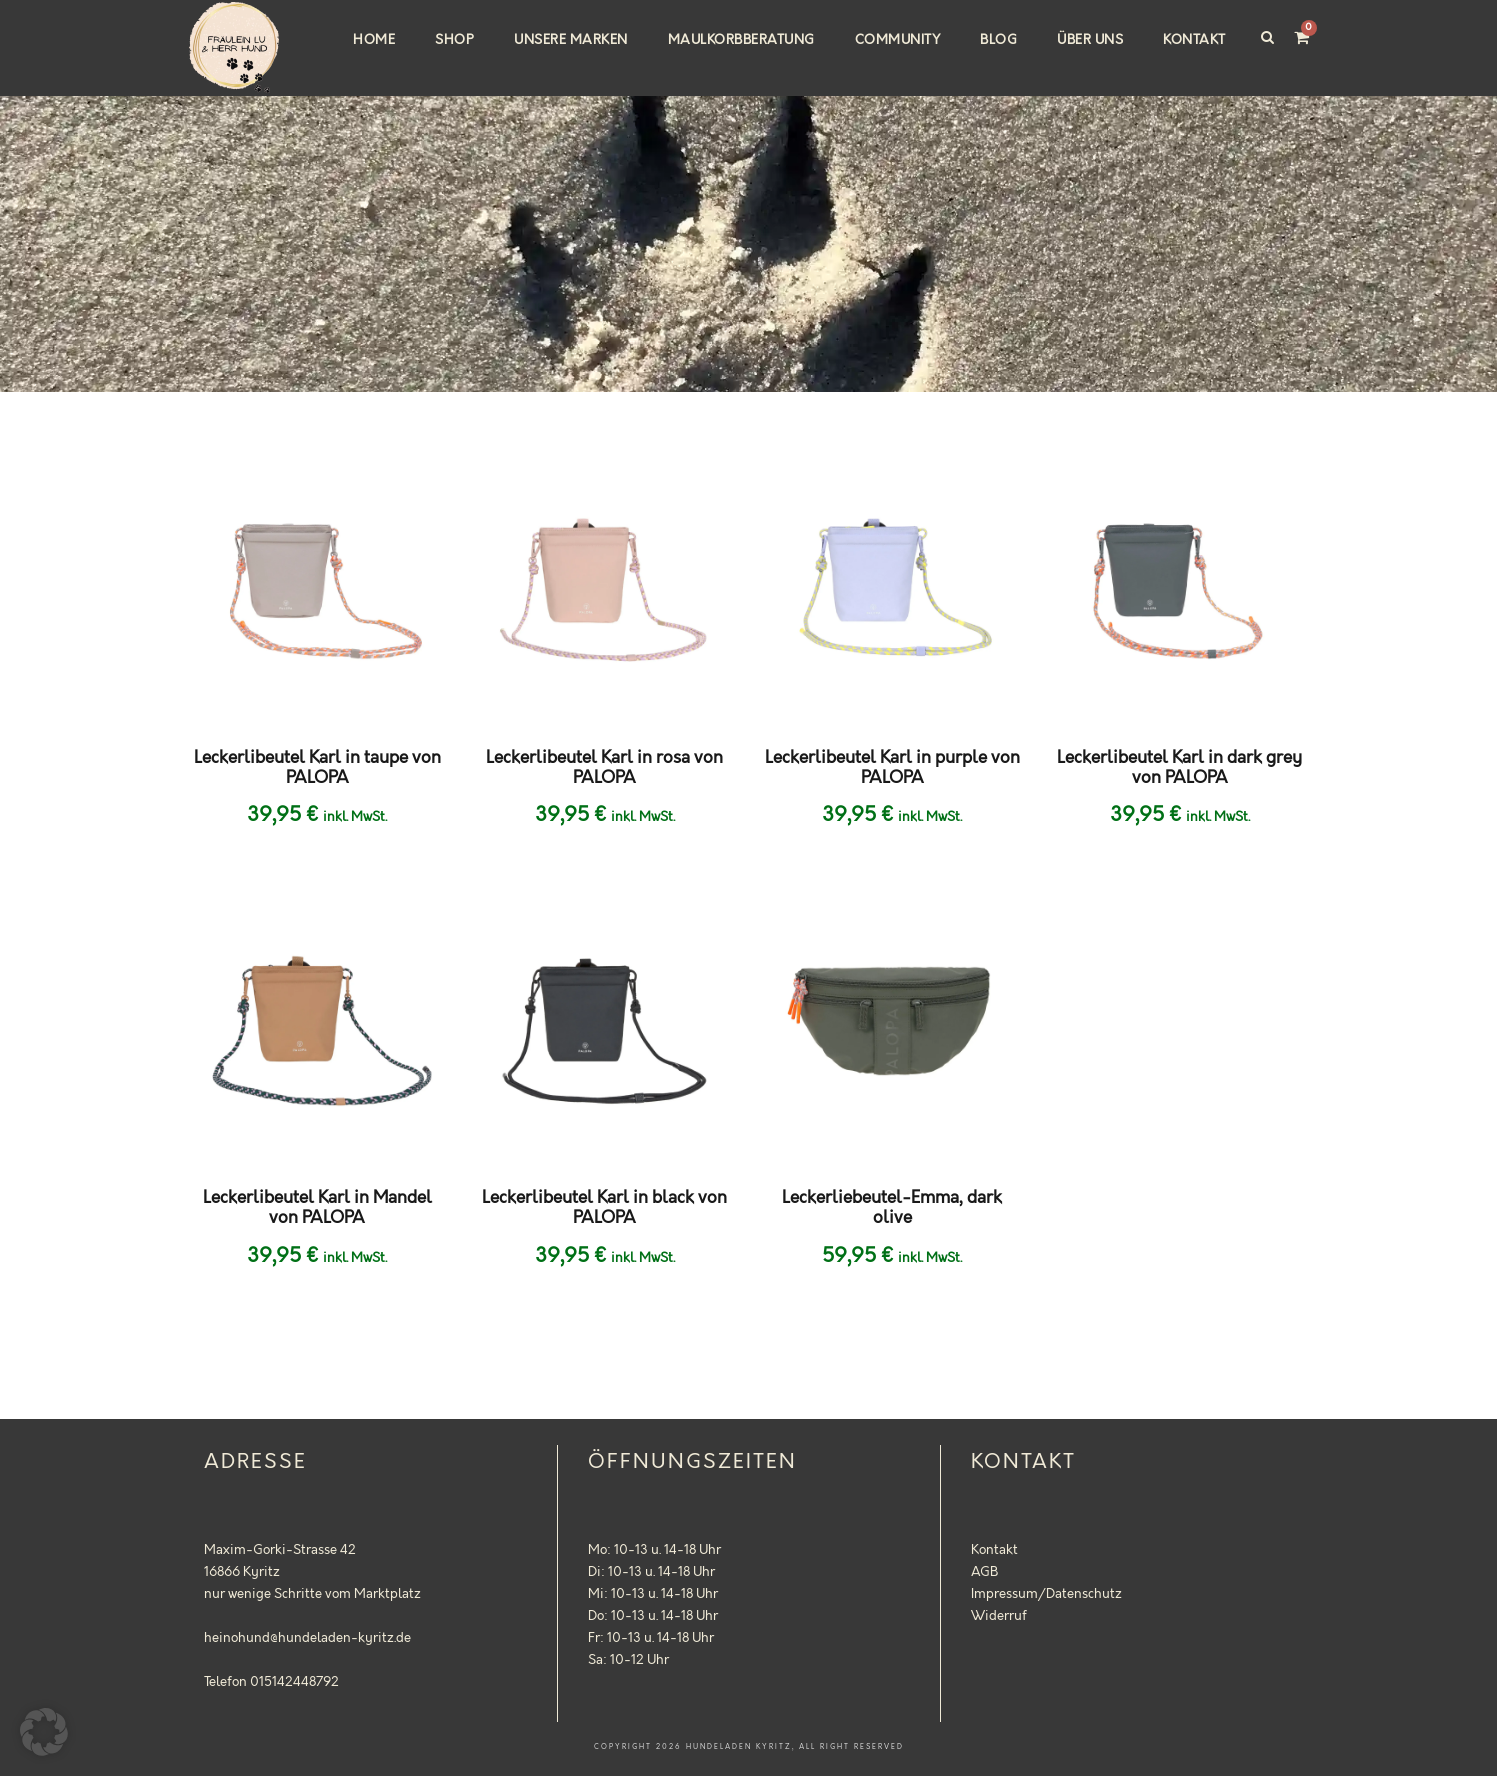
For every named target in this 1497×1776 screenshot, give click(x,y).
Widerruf (999, 1616)
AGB (984, 1572)
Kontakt (1194, 40)
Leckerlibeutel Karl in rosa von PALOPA (604, 768)
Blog (998, 40)
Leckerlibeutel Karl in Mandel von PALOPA (317, 1208)
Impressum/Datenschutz (1046, 1594)
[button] (44, 1732)
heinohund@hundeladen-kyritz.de (307, 1638)
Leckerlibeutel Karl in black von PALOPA (604, 1208)
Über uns (1090, 40)
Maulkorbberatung (741, 40)
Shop (454, 40)
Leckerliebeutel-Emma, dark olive (892, 1208)
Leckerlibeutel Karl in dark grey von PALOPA (1179, 768)
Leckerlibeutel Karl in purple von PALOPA (892, 768)
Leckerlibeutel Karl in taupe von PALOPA (317, 768)
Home (374, 40)
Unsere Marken (571, 40)
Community (898, 40)
